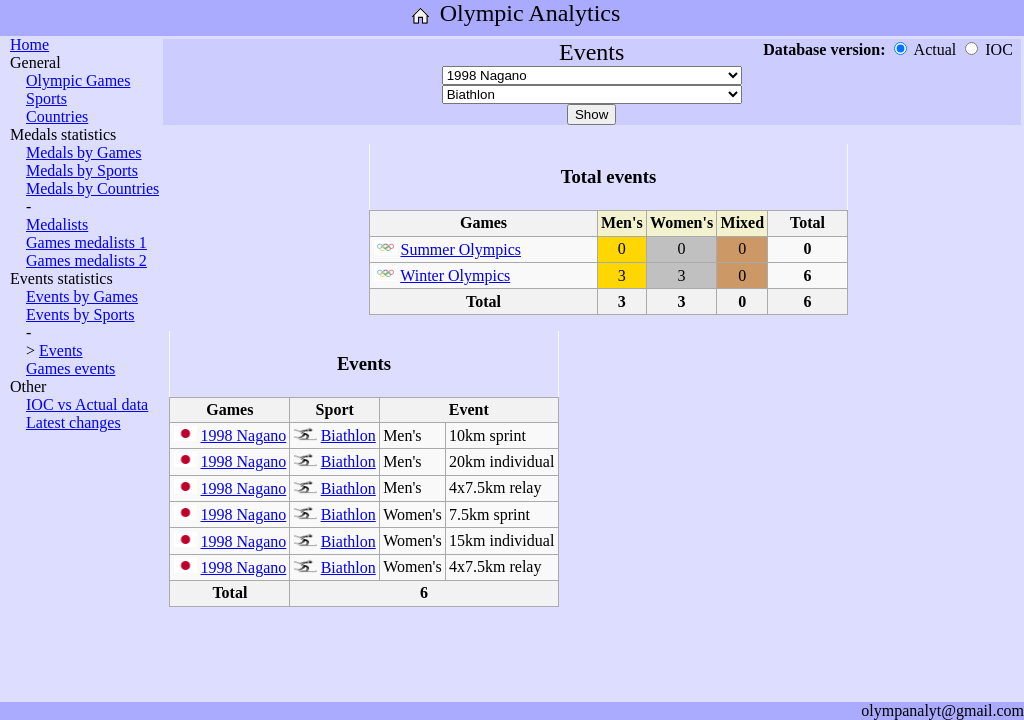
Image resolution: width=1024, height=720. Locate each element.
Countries (57, 116)
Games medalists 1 (86, 242)
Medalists (57, 224)
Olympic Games (78, 80)
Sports (46, 98)
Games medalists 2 (86, 260)
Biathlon (348, 435)
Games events (70, 368)
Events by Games (82, 296)
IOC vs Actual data (87, 404)
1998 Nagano (244, 435)
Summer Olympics (461, 249)
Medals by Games (84, 152)
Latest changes (73, 422)
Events (61, 350)
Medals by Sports (82, 170)
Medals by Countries (92, 188)
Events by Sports (80, 314)
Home (29, 44)
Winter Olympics (455, 275)
